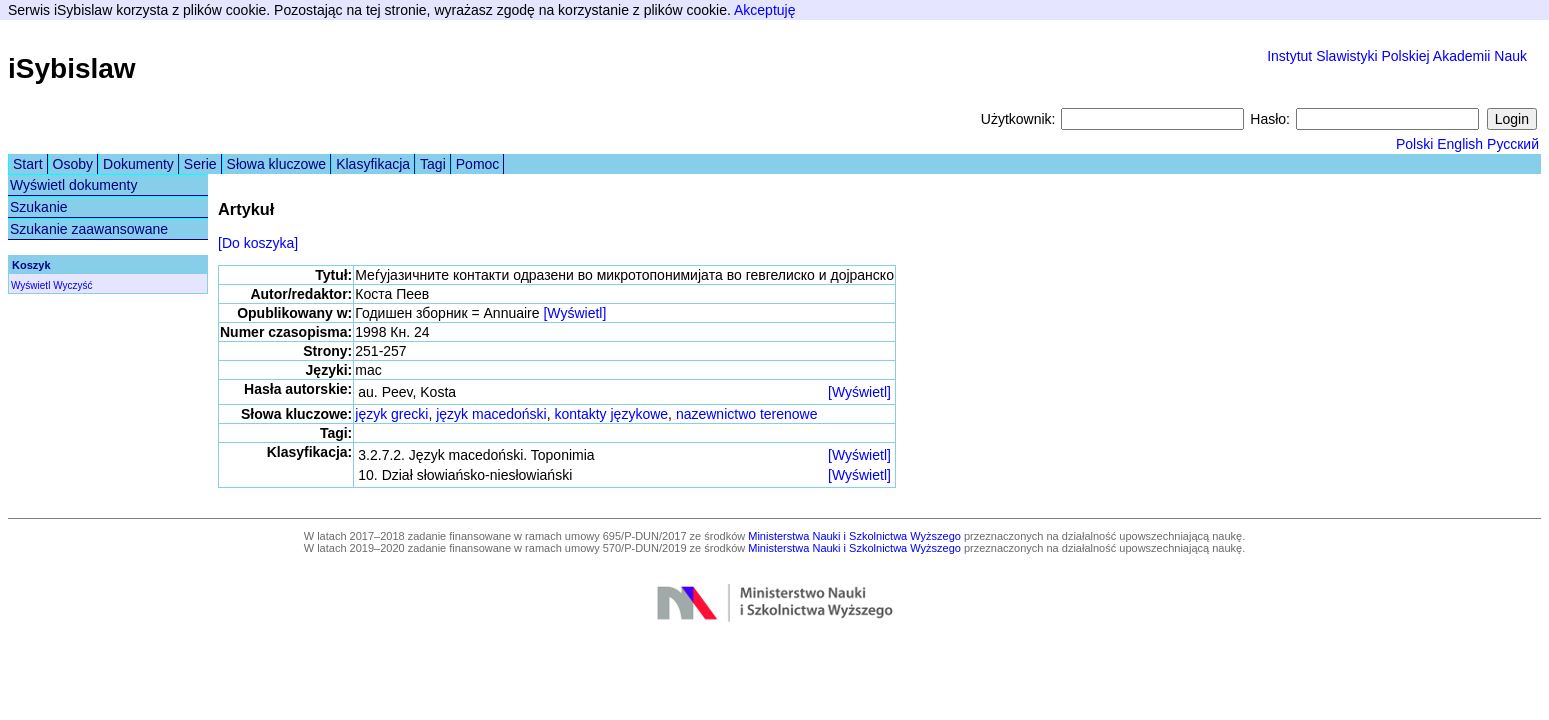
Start (28, 164)
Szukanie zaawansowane (89, 229)
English (1460, 144)
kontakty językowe (611, 414)
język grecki (391, 414)
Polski (1414, 144)
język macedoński (491, 414)
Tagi (433, 164)
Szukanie (39, 207)
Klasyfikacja (373, 164)
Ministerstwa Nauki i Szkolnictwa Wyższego (854, 536)
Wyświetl (30, 285)
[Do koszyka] (258, 243)
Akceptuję (764, 10)
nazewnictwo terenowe (747, 414)
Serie (200, 164)
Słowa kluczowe (277, 164)
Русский (1513, 144)
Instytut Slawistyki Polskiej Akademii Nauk (1397, 56)
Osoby (73, 164)
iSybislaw (72, 68)
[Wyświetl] (574, 313)
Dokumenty (138, 164)
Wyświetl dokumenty (73, 185)
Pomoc (478, 164)
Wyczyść (72, 285)
